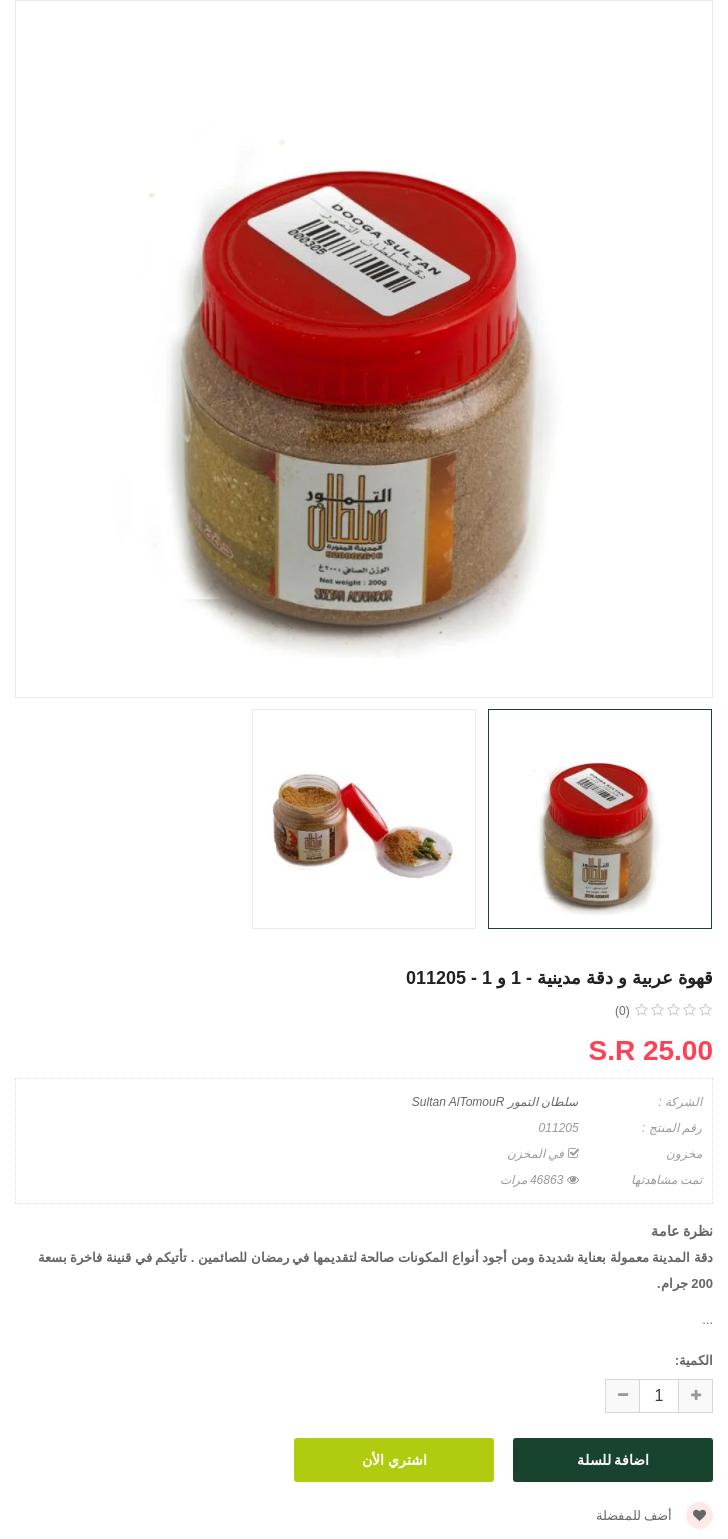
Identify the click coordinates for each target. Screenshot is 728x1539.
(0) (622, 1011)
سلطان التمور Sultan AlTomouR (495, 1102)
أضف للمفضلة (654, 1515)
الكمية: (694, 1360)
